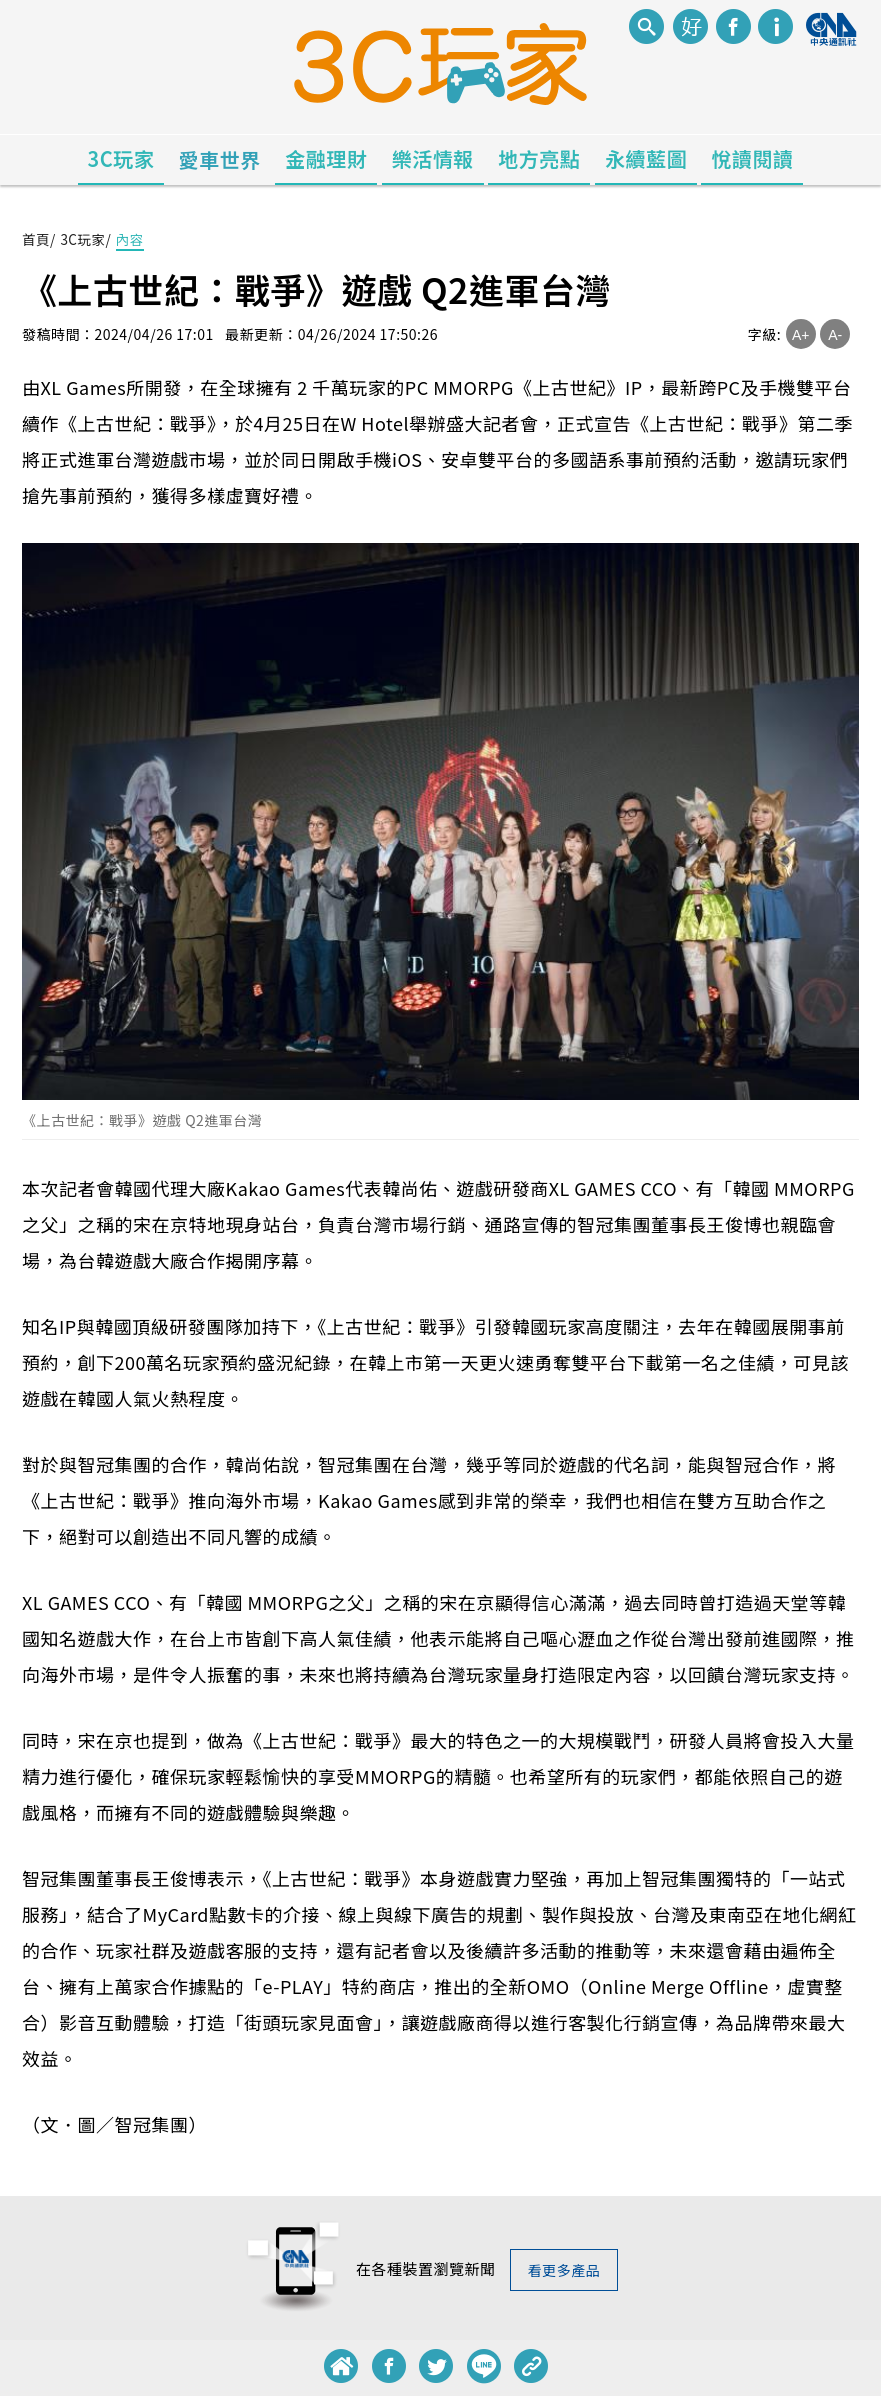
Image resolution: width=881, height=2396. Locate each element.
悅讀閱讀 (752, 158)
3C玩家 (121, 158)
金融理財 (326, 158)
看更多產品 (563, 2270)
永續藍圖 (646, 158)
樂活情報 (433, 158)
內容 (133, 239)
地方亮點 (539, 158)
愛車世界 (220, 159)
